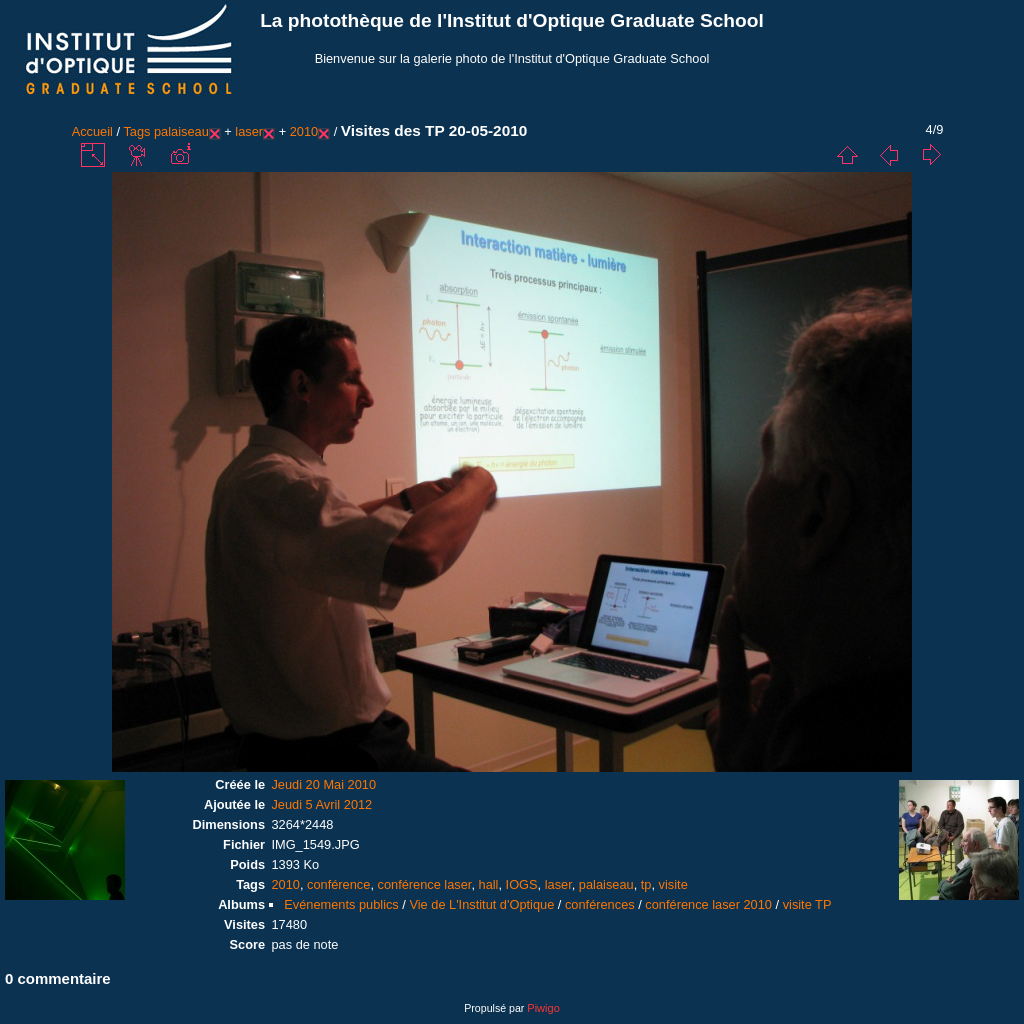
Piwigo (543, 1008)
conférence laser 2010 (708, 904)
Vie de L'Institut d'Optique (481, 904)
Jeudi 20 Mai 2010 (323, 784)
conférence (338, 884)
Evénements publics (341, 904)
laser (249, 131)
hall (489, 884)
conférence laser (425, 884)
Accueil (92, 131)
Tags (136, 131)
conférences (600, 904)
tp (646, 884)
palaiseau (181, 131)
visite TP (807, 904)
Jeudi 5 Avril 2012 (321, 804)
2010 (304, 131)
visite (673, 884)
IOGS (522, 884)
